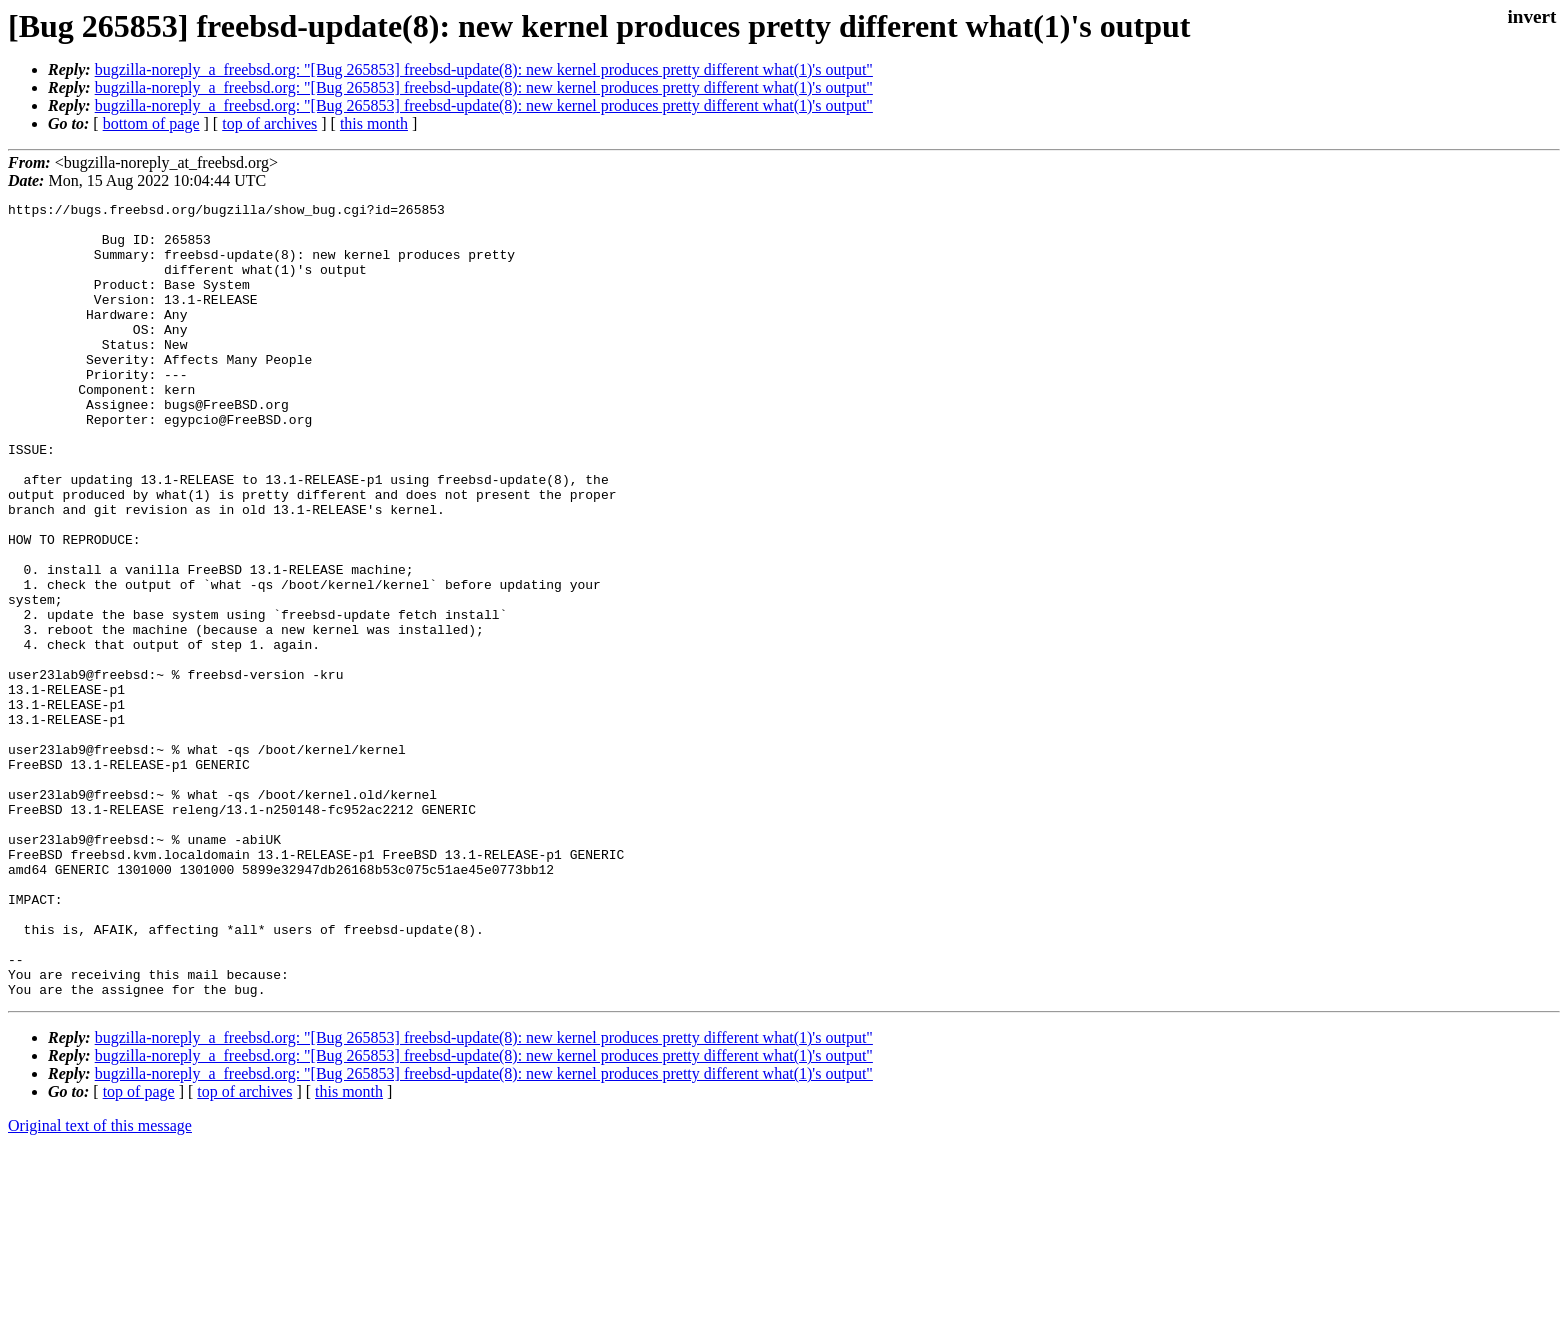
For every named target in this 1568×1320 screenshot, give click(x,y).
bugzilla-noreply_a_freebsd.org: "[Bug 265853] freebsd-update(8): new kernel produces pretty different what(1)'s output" (484, 69)
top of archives (269, 123)
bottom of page (151, 123)
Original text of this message (100, 1284)
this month (374, 123)
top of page (139, 1250)
